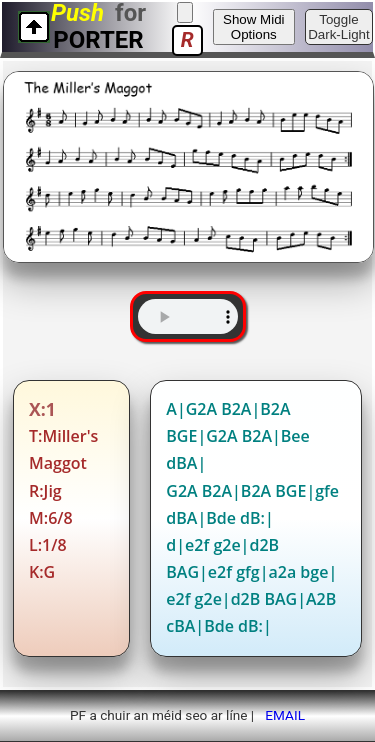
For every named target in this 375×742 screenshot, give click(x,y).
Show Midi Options (253, 27)
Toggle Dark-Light (338, 27)
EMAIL (285, 715)
